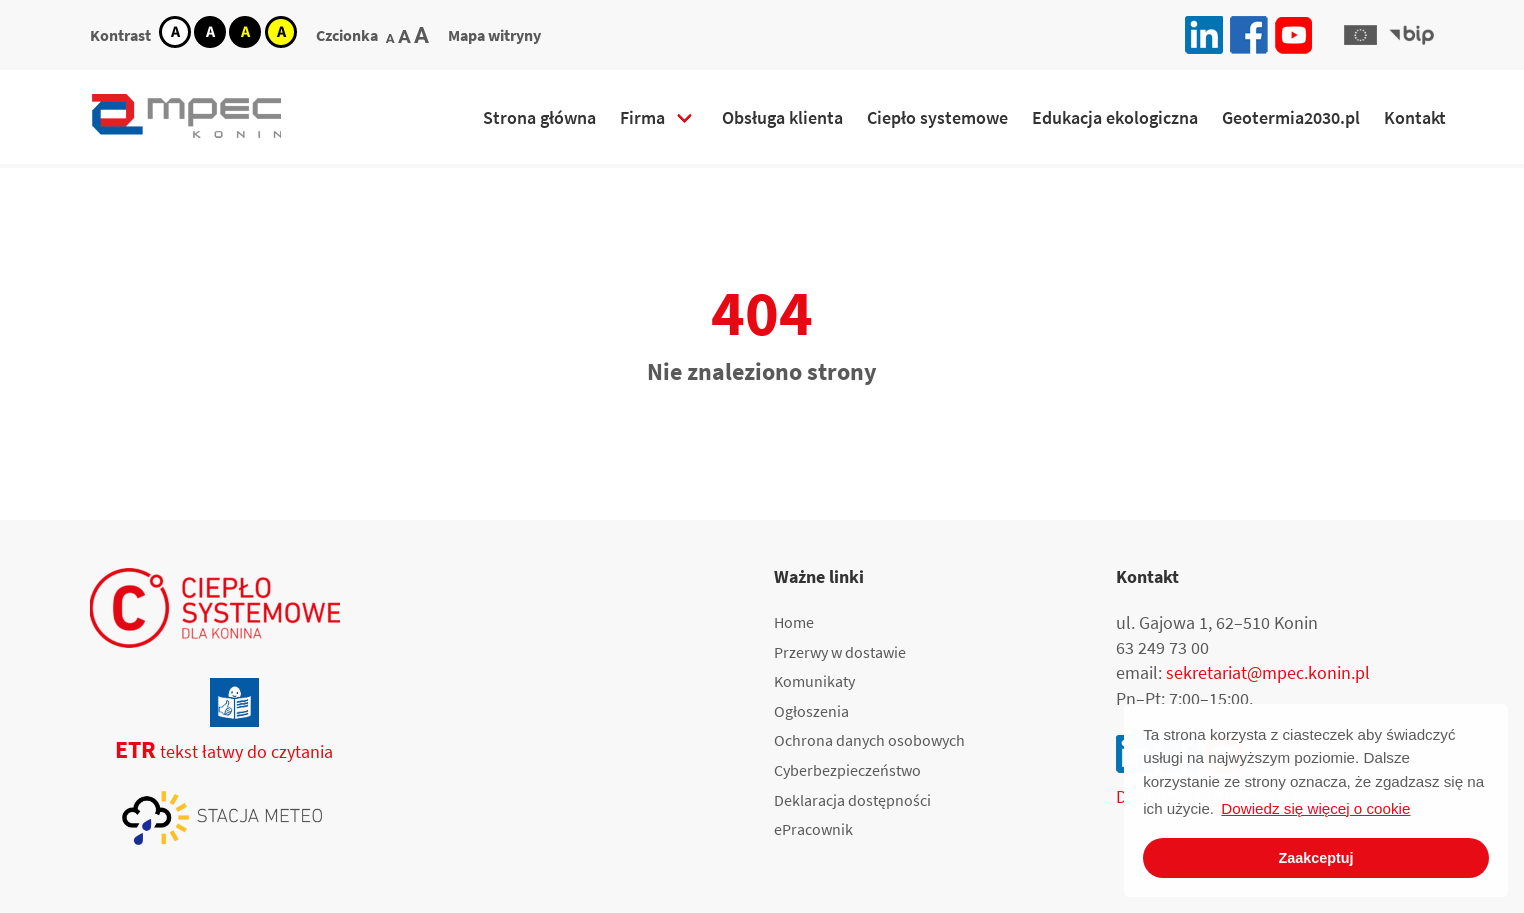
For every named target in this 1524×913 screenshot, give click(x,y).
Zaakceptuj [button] (1315, 858)
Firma (642, 117)
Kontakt (1415, 117)
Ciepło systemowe (937, 117)
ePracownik (813, 829)
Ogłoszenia (811, 711)
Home (794, 622)
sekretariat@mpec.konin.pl (1268, 672)
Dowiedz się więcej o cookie (1315, 808)
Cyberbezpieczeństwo (847, 770)
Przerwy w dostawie (840, 652)
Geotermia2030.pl (1291, 117)
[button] (1360, 35)
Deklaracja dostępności (852, 800)
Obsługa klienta (782, 117)
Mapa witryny (494, 35)
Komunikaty (814, 681)
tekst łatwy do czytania (211, 751)
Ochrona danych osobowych (869, 740)
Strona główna (539, 117)
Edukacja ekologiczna (1115, 117)
